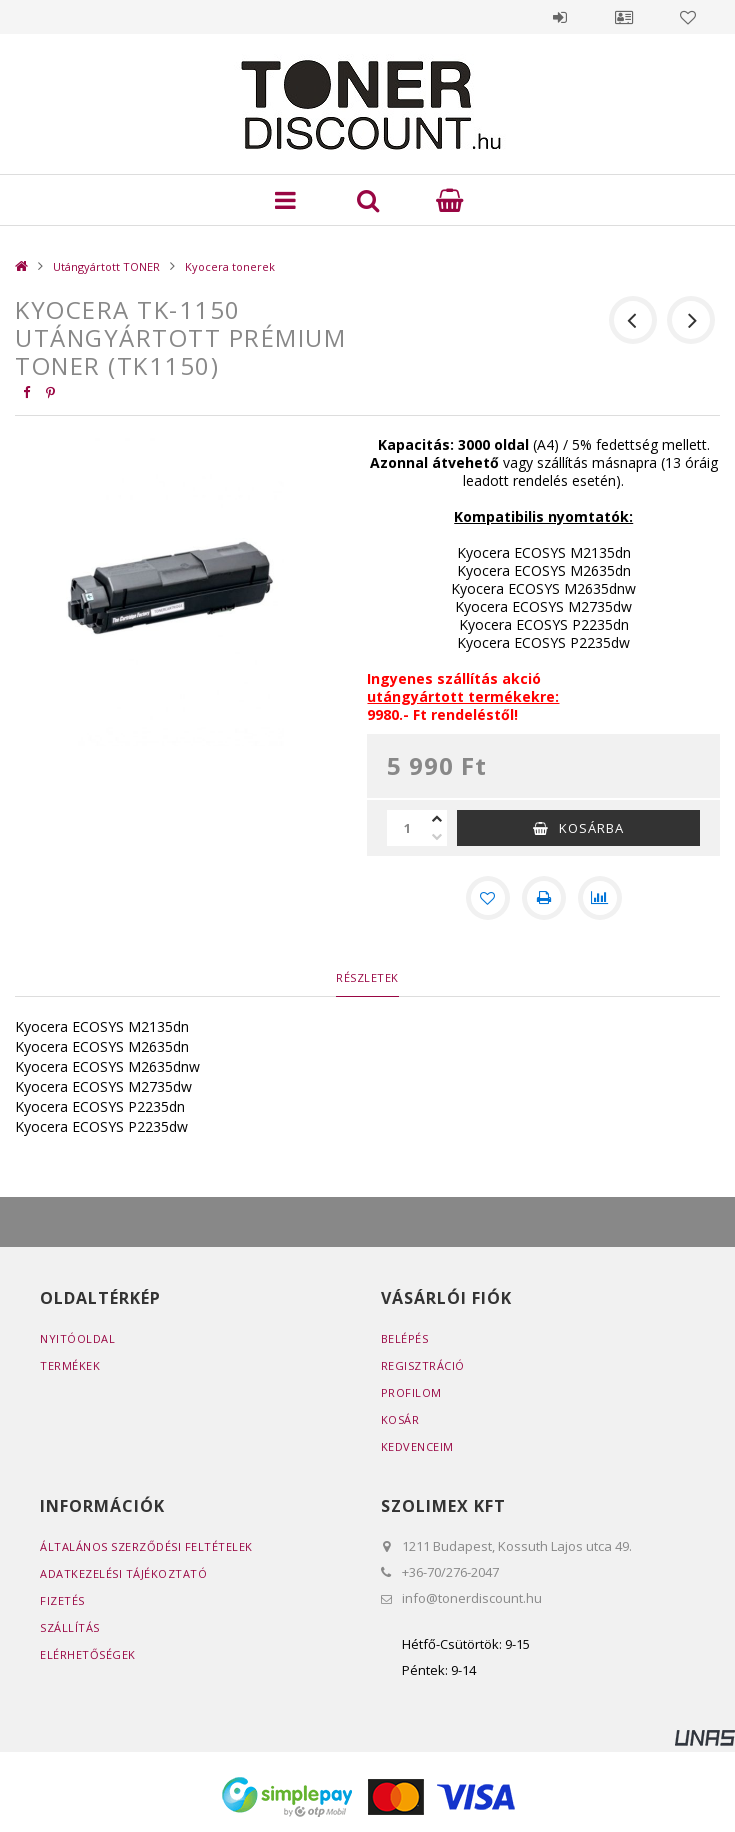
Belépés (560, 17)
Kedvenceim (417, 1446)
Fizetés (62, 1600)
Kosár (400, 1419)
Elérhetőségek (88, 1654)
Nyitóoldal (77, 1338)
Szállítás (70, 1627)
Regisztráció (423, 1365)
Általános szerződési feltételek (146, 1546)
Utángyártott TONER (106, 266)
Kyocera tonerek (230, 266)
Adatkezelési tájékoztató (123, 1573)
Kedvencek (688, 17)
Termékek (70, 1365)
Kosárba (591, 828)
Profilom (411, 1392)
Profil (624, 17)
